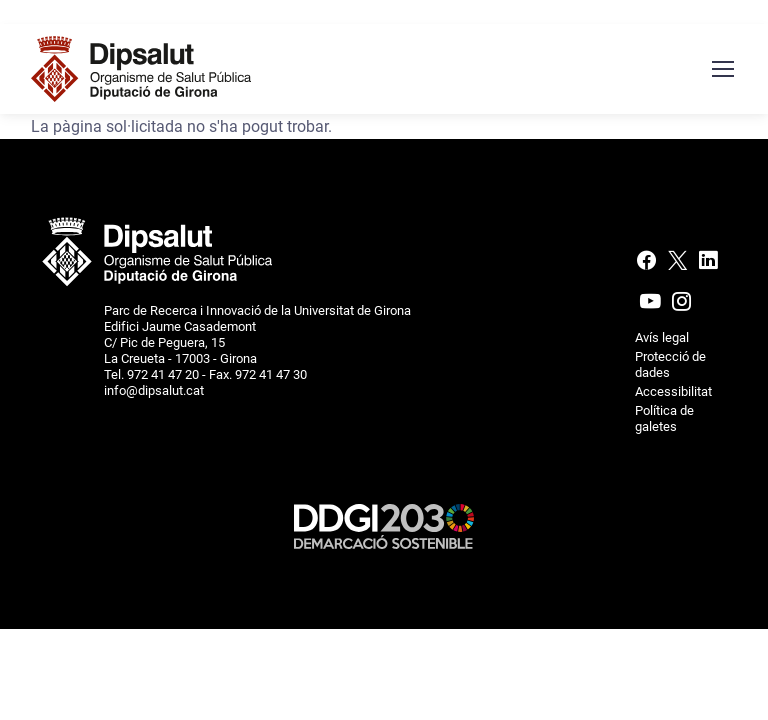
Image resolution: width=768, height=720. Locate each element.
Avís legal (662, 337)
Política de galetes (664, 418)
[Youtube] (650, 306)
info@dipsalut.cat (154, 390)
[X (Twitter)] (677, 265)
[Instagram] (679, 306)
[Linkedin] (708, 265)
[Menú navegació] (722, 69)
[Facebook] (648, 265)
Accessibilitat (673, 391)
